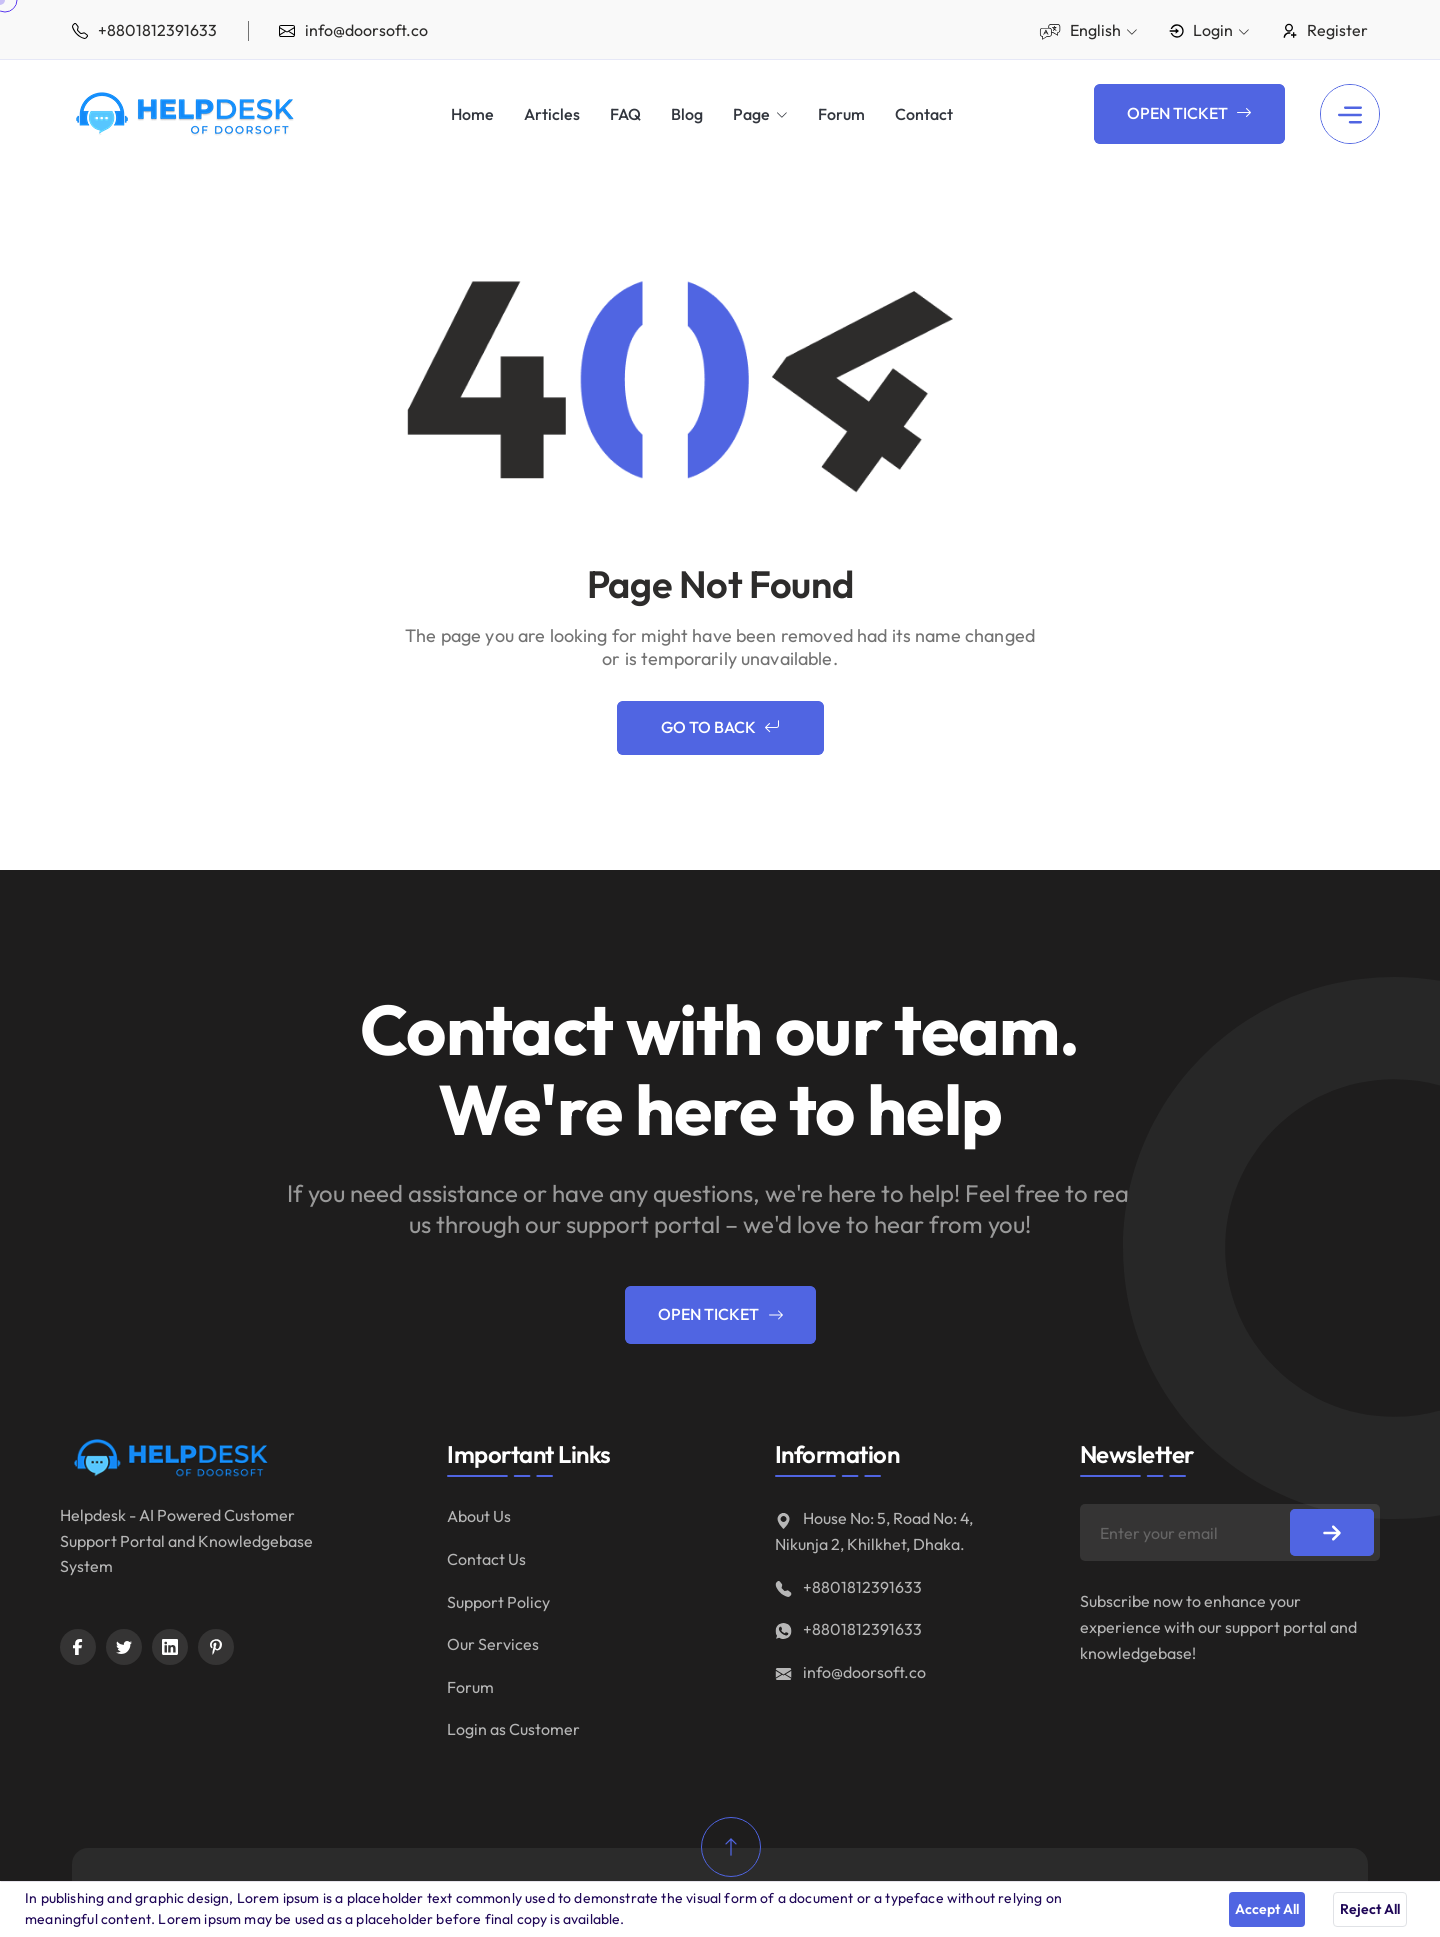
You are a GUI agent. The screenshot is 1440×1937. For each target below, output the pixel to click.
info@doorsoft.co (850, 1672)
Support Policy (498, 1602)
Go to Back (720, 728)
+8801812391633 (848, 1587)
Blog (687, 114)
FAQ (625, 114)
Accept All (1267, 1909)
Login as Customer (513, 1729)
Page (751, 114)
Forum (841, 114)
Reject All (1370, 1909)
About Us (479, 1516)
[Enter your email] (1230, 1532)
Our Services (493, 1644)
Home (472, 114)
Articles (552, 114)
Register (1324, 30)
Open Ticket (1189, 114)
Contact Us (486, 1559)
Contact (924, 114)
